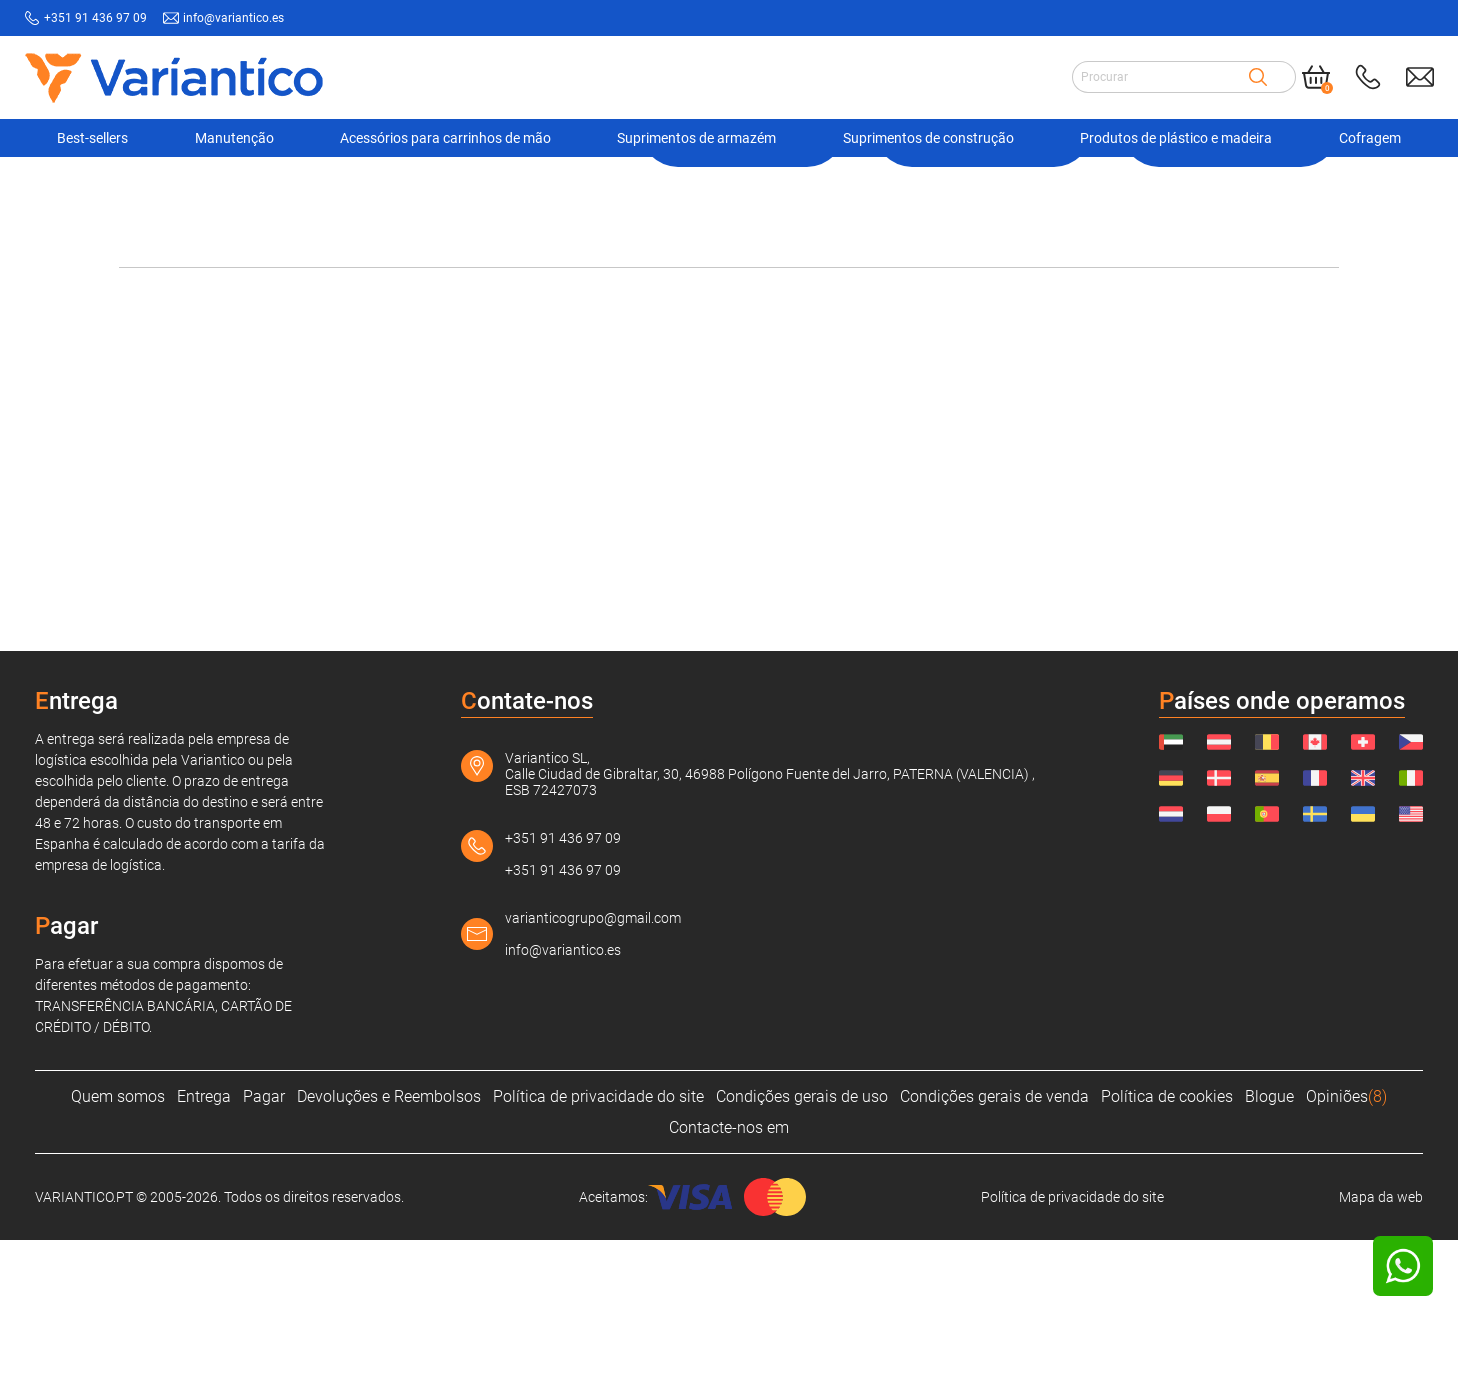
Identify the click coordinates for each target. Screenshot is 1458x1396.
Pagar (264, 1252)
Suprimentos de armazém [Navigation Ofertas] (696, 136)
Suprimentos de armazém (321, 189)
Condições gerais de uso (802, 1252)
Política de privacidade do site (598, 1252)
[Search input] (1160, 75)
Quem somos (118, 1252)
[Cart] (1316, 75)
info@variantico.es (563, 1106)
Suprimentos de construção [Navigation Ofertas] (928, 136)
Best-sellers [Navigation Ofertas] (92, 136)
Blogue (1269, 1252)
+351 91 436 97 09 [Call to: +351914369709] (95, 18)
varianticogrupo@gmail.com (593, 1074)
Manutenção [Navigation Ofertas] (234, 136)
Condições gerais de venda (994, 1252)
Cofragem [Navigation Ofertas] (1370, 136)
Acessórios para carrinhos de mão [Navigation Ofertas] (445, 136)
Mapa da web (1381, 1353)
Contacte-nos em (729, 1283)
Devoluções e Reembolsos (389, 1252)
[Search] (1258, 75)
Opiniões (1346, 1252)
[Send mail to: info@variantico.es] (1420, 75)
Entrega (204, 1252)
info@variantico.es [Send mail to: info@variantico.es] (233, 18)
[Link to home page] (174, 75)
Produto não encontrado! (786, 189)
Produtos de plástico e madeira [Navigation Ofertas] (1176, 136)
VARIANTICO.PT (169, 189)
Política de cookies (1167, 1252)
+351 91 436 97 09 (563, 994)
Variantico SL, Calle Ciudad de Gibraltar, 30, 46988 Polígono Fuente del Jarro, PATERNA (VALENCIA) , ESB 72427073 (770, 930)
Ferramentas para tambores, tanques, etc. (554, 189)
